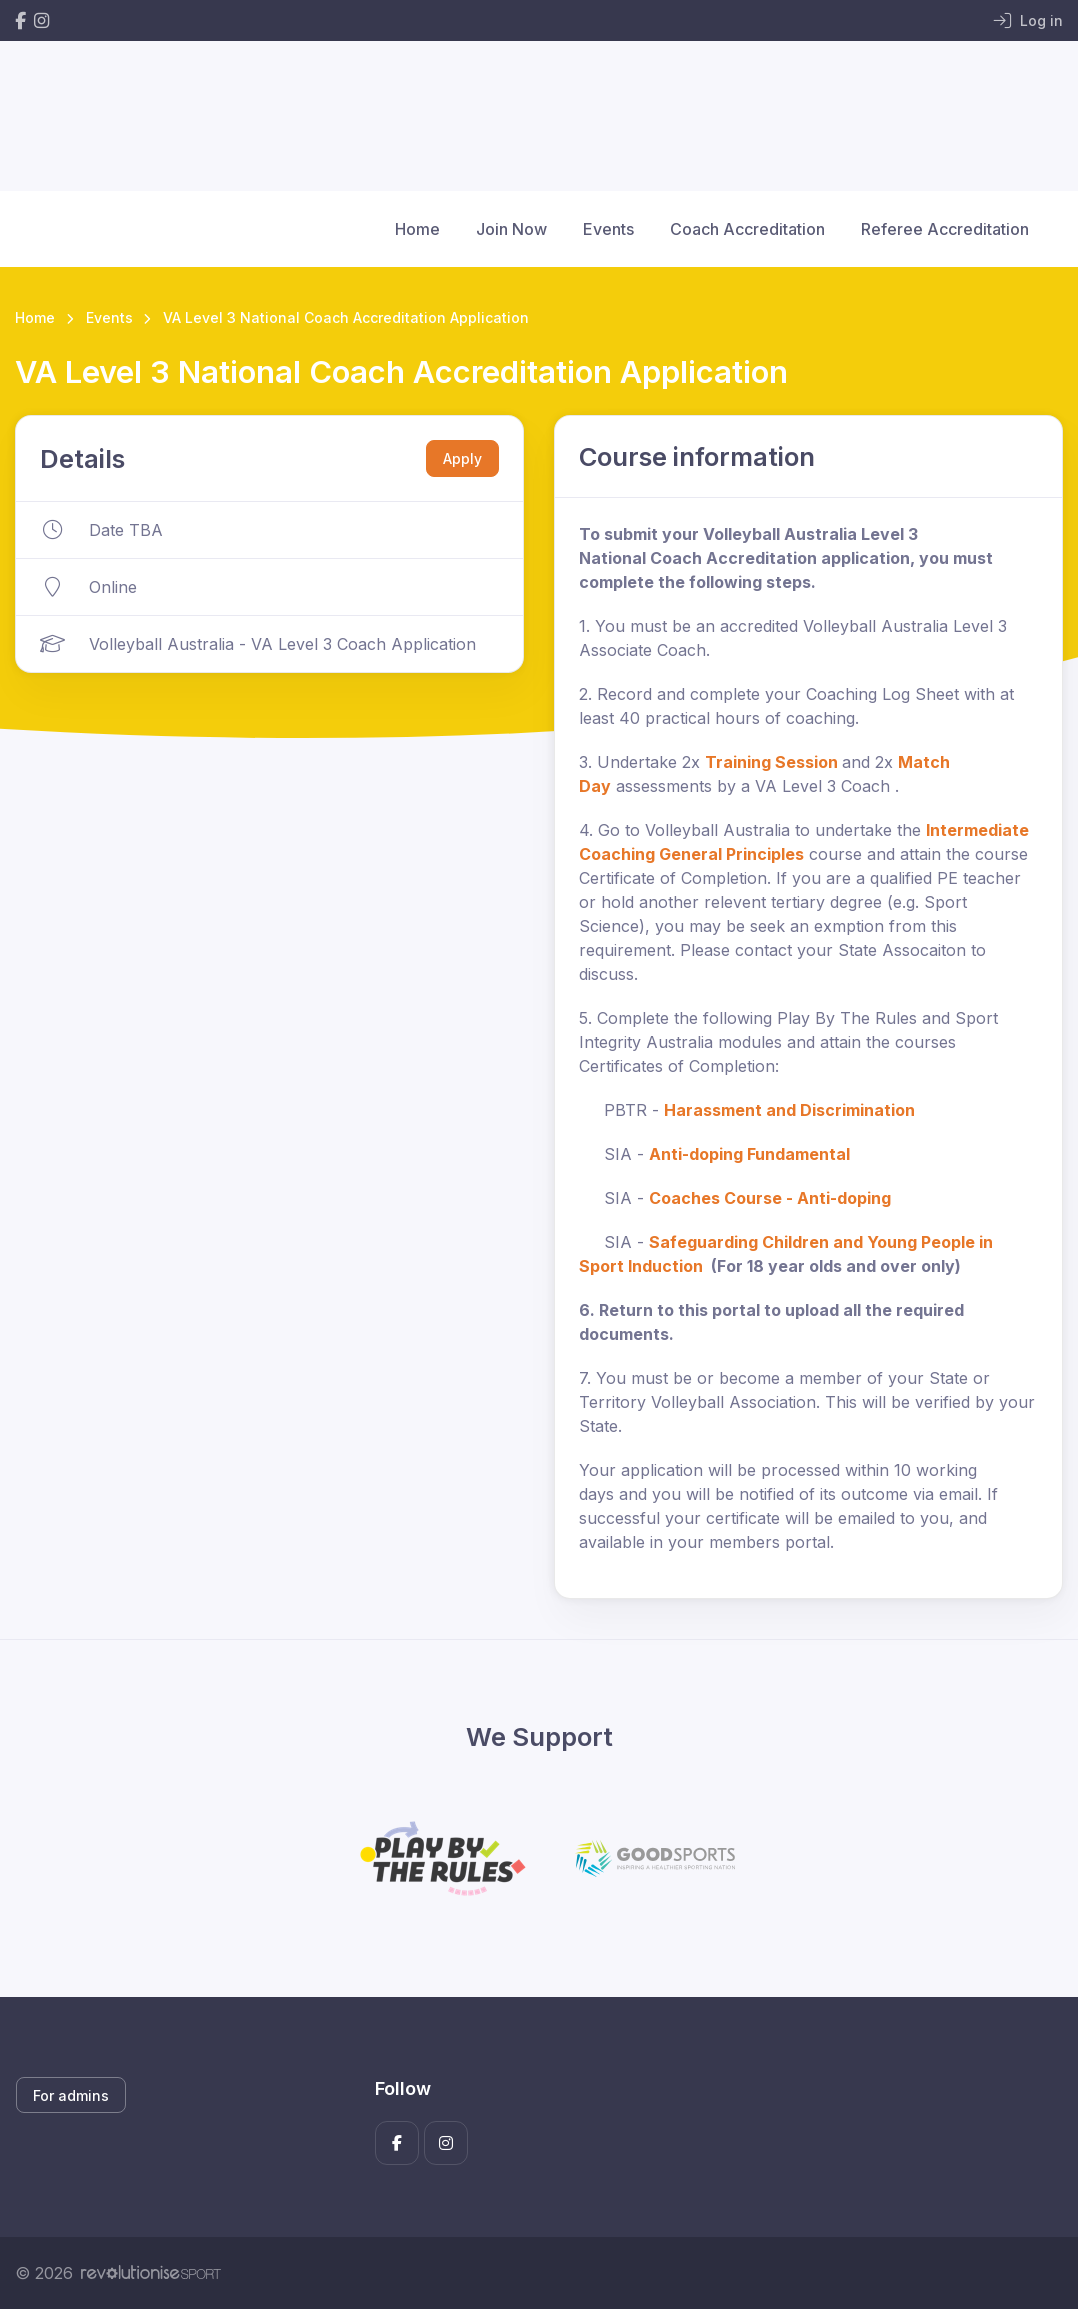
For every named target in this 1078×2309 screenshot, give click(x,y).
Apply (462, 458)
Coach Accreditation (747, 229)
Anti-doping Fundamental (749, 1154)
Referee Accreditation (945, 229)
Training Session (771, 762)
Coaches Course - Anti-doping (770, 1198)
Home (417, 229)
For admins (71, 2095)
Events (608, 229)
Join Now (511, 229)
